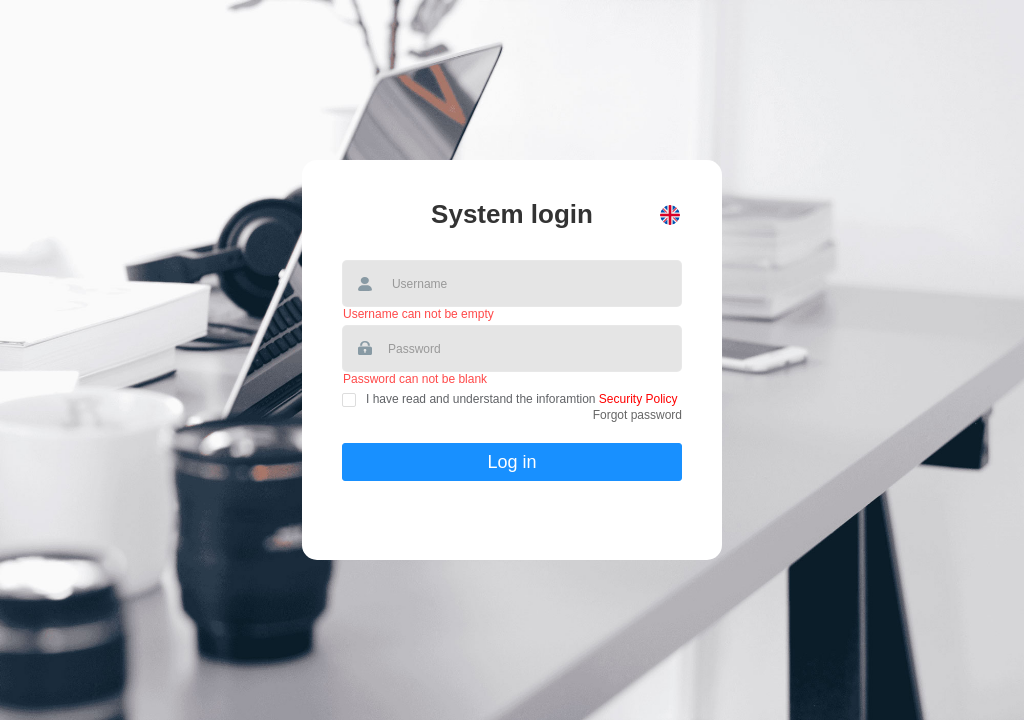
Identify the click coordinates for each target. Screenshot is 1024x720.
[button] (670, 215)
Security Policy (637, 399)
